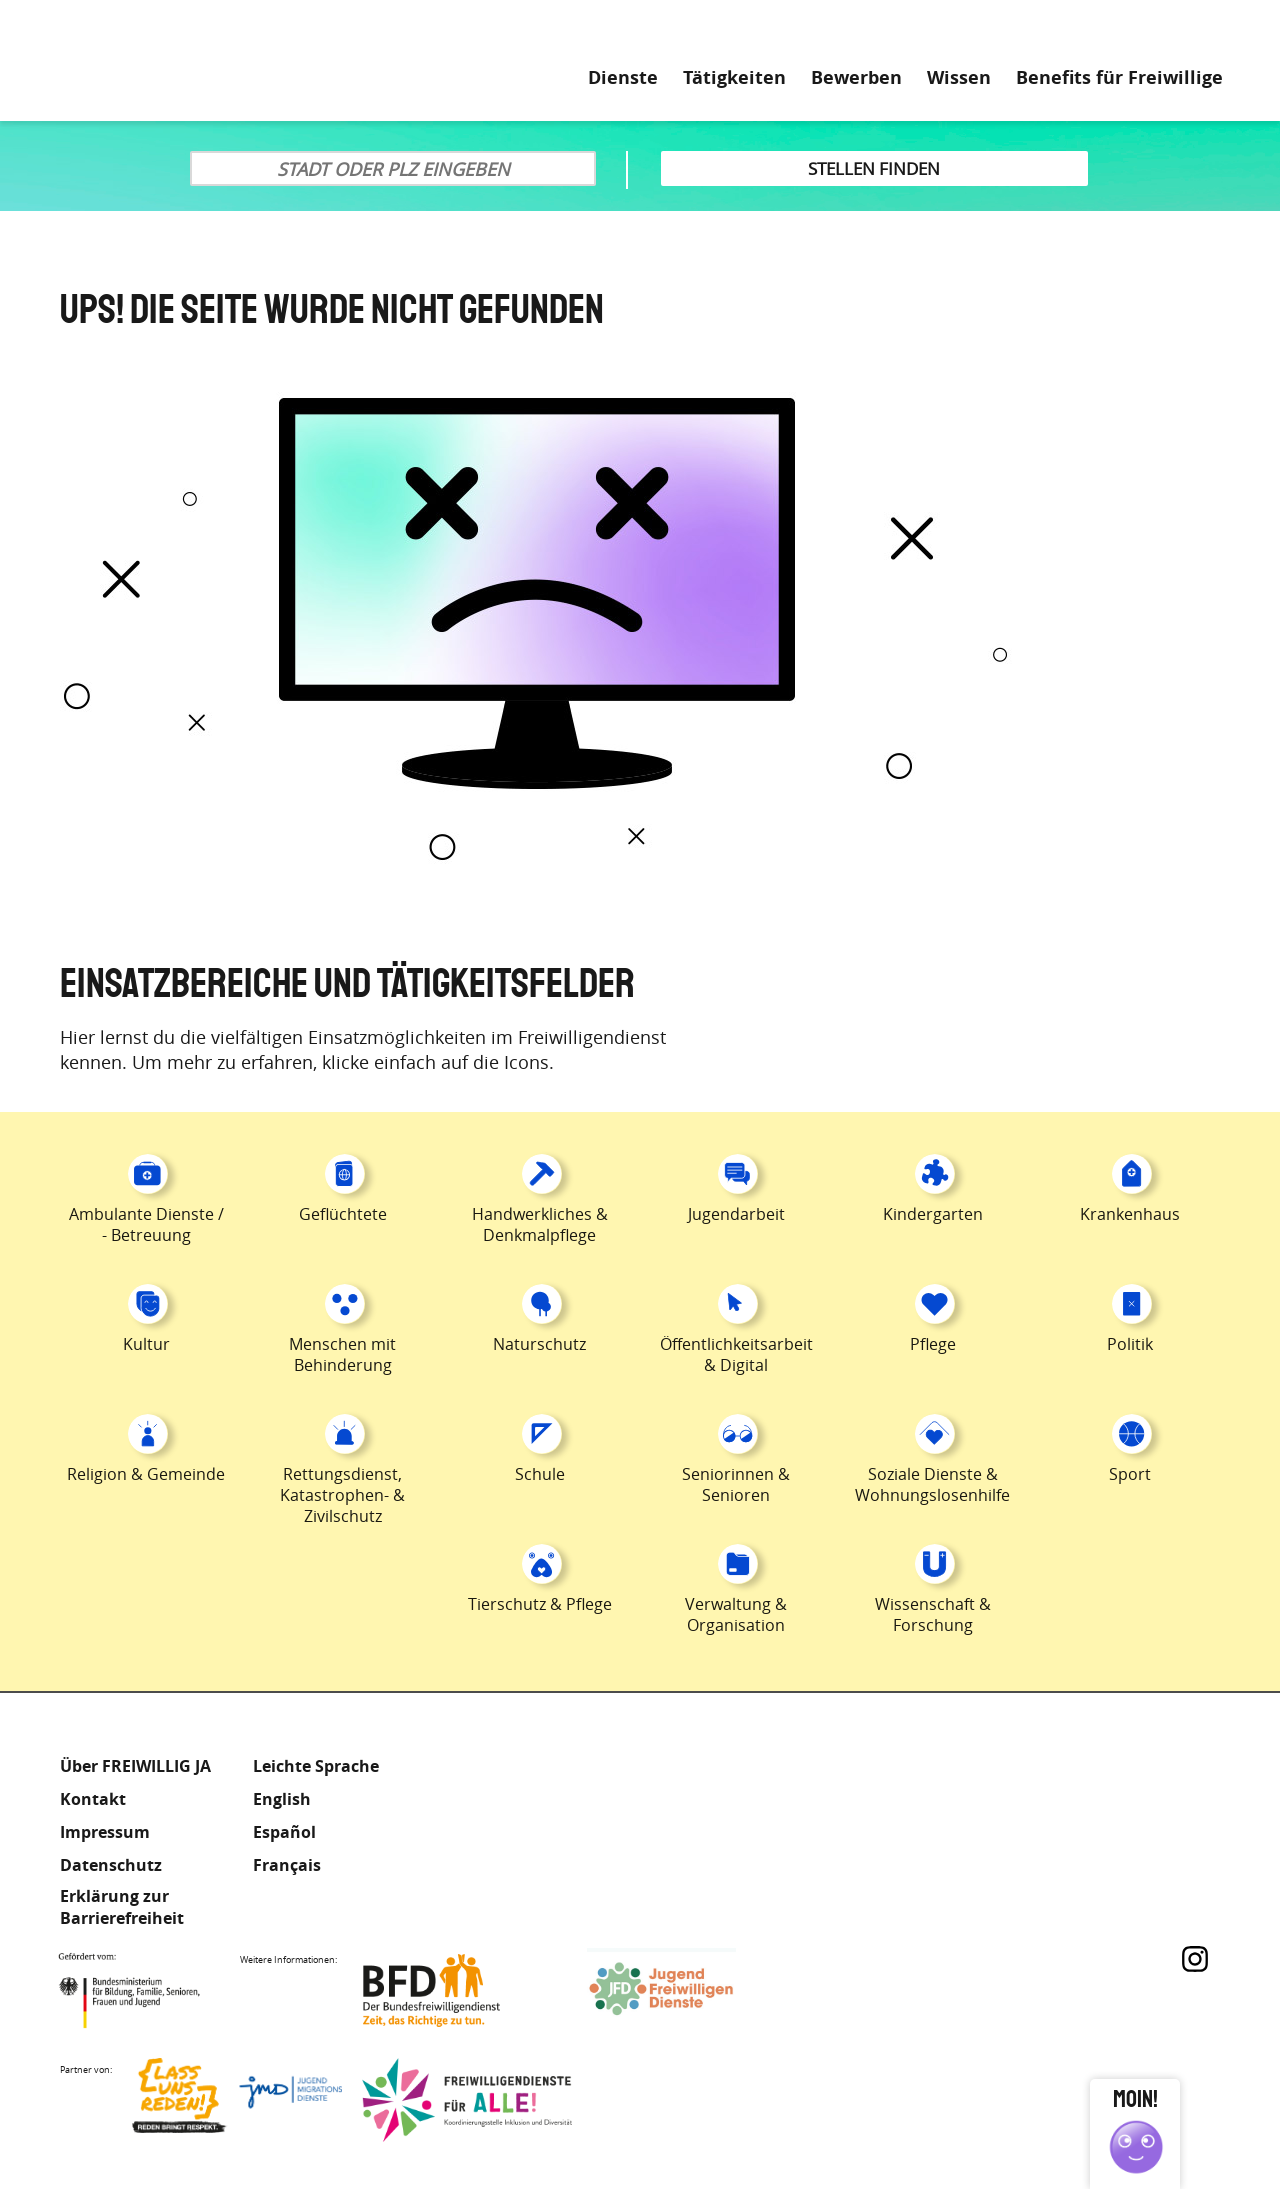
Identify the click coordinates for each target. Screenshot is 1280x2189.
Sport (1130, 1474)
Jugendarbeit (736, 1214)
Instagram (1195, 1959)
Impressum (105, 1832)
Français (287, 1865)
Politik (1130, 1344)
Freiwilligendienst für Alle (467, 2100)
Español (284, 1832)
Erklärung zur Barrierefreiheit (122, 1907)
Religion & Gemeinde (146, 1474)
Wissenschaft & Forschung (933, 1614)
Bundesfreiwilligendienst (462, 1990)
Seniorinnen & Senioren (736, 1484)
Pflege (933, 1344)
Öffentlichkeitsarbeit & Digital (736, 1354)
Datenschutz (111, 1865)
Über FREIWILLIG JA (135, 1766)
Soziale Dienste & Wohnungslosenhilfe (932, 1484)
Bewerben (856, 78)
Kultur (146, 1344)
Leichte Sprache (1139, 30)
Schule (540, 1474)
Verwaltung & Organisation (736, 1614)
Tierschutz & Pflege (540, 1604)
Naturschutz (539, 1344)
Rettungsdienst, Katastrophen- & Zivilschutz (342, 1495)
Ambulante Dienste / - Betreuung (146, 1224)
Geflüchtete (343, 1214)
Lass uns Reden (237, 2100)
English (282, 1799)
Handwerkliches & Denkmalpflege (540, 1224)
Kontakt (93, 1799)
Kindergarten (933, 1214)
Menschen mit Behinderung (342, 1354)
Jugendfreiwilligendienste (692, 1990)
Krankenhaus (1130, 1214)
